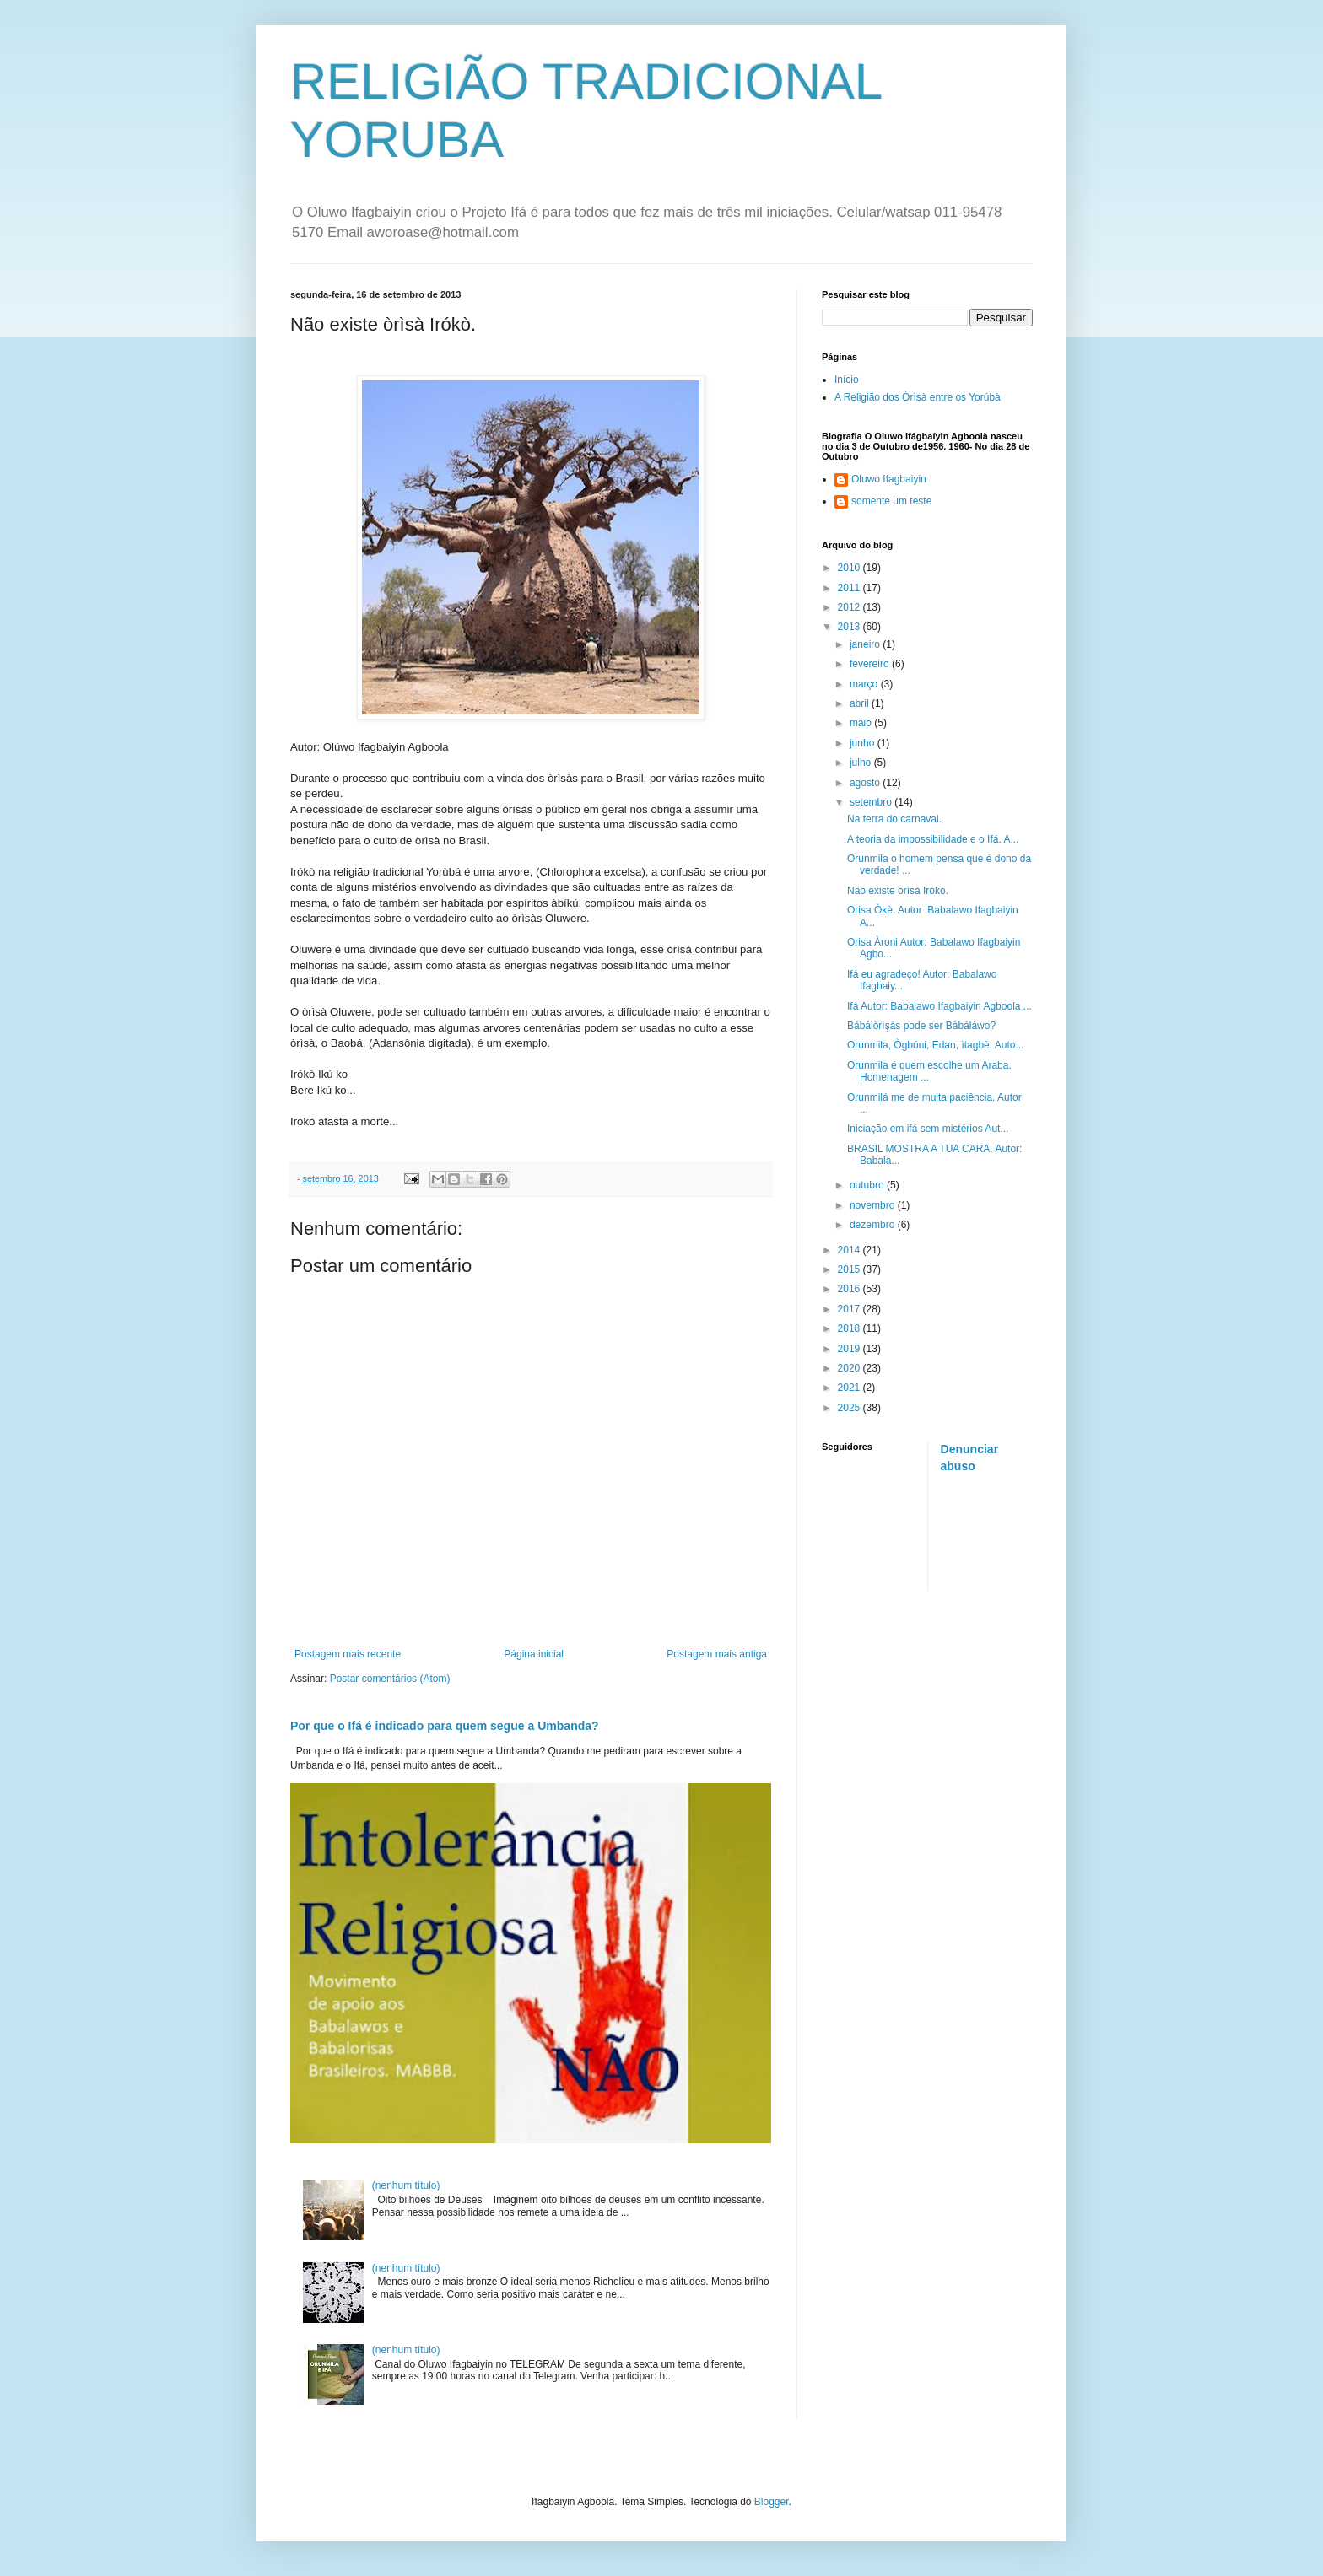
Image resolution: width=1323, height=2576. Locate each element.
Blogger (771, 2502)
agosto (866, 783)
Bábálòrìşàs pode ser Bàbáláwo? (921, 1026)
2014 (850, 1250)
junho (864, 743)
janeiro (866, 644)
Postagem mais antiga (717, 1654)
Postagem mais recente (347, 1654)
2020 (850, 1368)
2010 (850, 568)
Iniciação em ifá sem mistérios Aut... (927, 1128)
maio (862, 723)
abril (861, 703)
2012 (850, 607)
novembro (874, 1205)
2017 (850, 1309)
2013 (850, 627)
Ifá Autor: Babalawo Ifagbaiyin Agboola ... (939, 1006)
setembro (872, 802)
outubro (868, 1185)
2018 (850, 1328)
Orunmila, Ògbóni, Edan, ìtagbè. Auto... (935, 1045)
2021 (850, 1387)
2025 (850, 1408)
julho (862, 762)
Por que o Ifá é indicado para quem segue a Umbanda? (444, 1726)
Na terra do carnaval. (894, 819)
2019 (850, 1349)
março (865, 684)
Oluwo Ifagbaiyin (888, 479)
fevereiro (871, 664)
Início (846, 379)
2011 (850, 588)
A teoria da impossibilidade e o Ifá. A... (932, 839)
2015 (850, 1269)
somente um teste (891, 501)
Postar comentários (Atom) (390, 1678)
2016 (850, 1289)
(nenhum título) (406, 2185)
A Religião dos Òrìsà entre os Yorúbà (917, 397)
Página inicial (534, 1654)
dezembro (874, 1225)
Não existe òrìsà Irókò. (897, 891)
